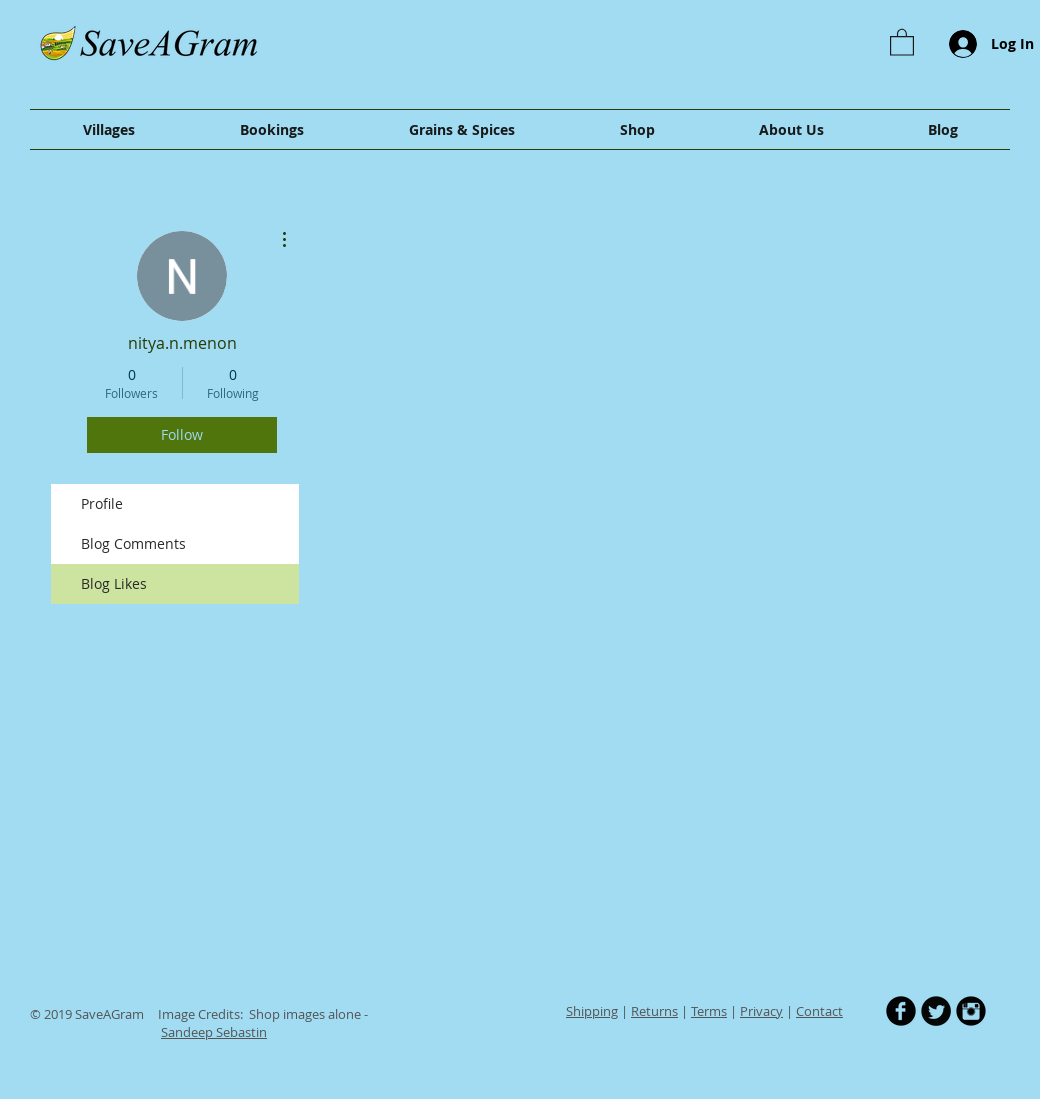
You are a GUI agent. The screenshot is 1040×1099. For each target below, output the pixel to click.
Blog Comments (133, 543)
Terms (709, 1011)
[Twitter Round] (936, 1011)
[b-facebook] (901, 1011)
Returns (654, 1011)
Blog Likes (114, 583)
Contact (819, 1011)
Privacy (761, 1011)
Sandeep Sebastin (214, 1032)
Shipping (592, 1011)
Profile (102, 503)
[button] (902, 41)
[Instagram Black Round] (971, 1011)
